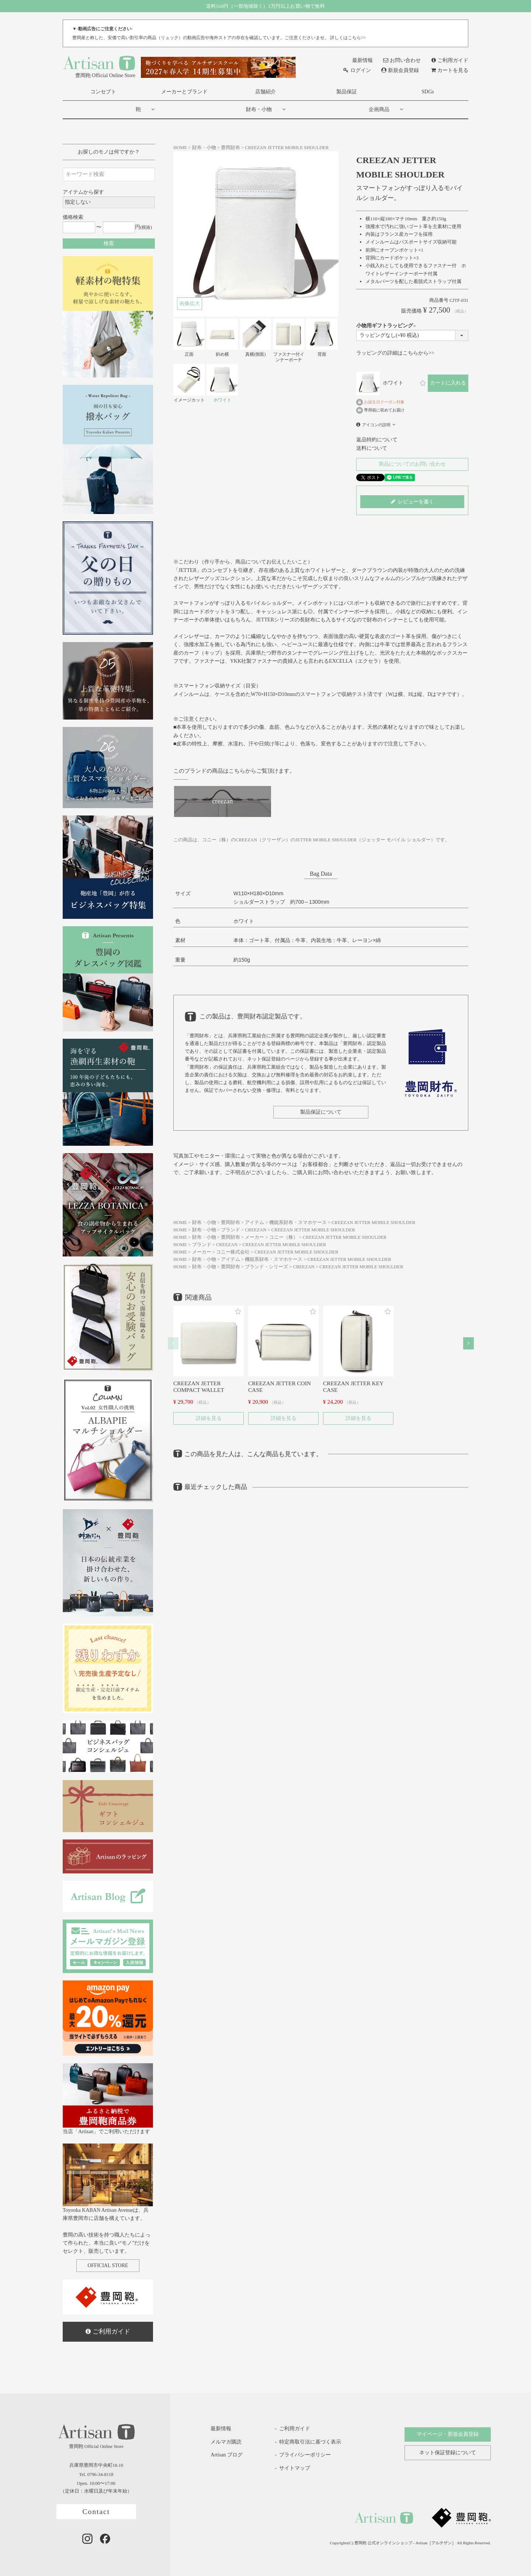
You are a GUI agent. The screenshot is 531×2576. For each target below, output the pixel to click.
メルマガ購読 (220, 2442)
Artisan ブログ (221, 2455)
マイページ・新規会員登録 (448, 2434)
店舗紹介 (265, 91)
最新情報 (357, 60)
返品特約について (377, 439)
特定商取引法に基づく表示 (310, 2442)
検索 (109, 243)
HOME (180, 147)
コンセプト (103, 91)
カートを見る (449, 70)
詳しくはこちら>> (348, 37)
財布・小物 (259, 109)
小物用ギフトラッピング (387, 325)
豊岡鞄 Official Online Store (99, 66)
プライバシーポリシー (305, 2455)
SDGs (427, 91)
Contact (96, 2511)
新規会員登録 (400, 70)
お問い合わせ (402, 60)
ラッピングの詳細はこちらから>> (395, 353)
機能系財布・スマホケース (298, 1222)
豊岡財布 (230, 147)
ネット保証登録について (447, 2452)
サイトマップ (294, 2468)
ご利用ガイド (449, 60)
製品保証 (346, 91)
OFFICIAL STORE (107, 2265)
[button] (173, 1343)
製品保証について (320, 1112)
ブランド (230, 1229)
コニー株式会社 (233, 1252)
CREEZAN (255, 1229)
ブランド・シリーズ (266, 1266)
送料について (371, 448)
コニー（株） (283, 1237)
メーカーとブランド (184, 91)
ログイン (357, 70)
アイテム (254, 1222)
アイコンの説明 (376, 425)
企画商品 (379, 109)
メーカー (254, 1237)
